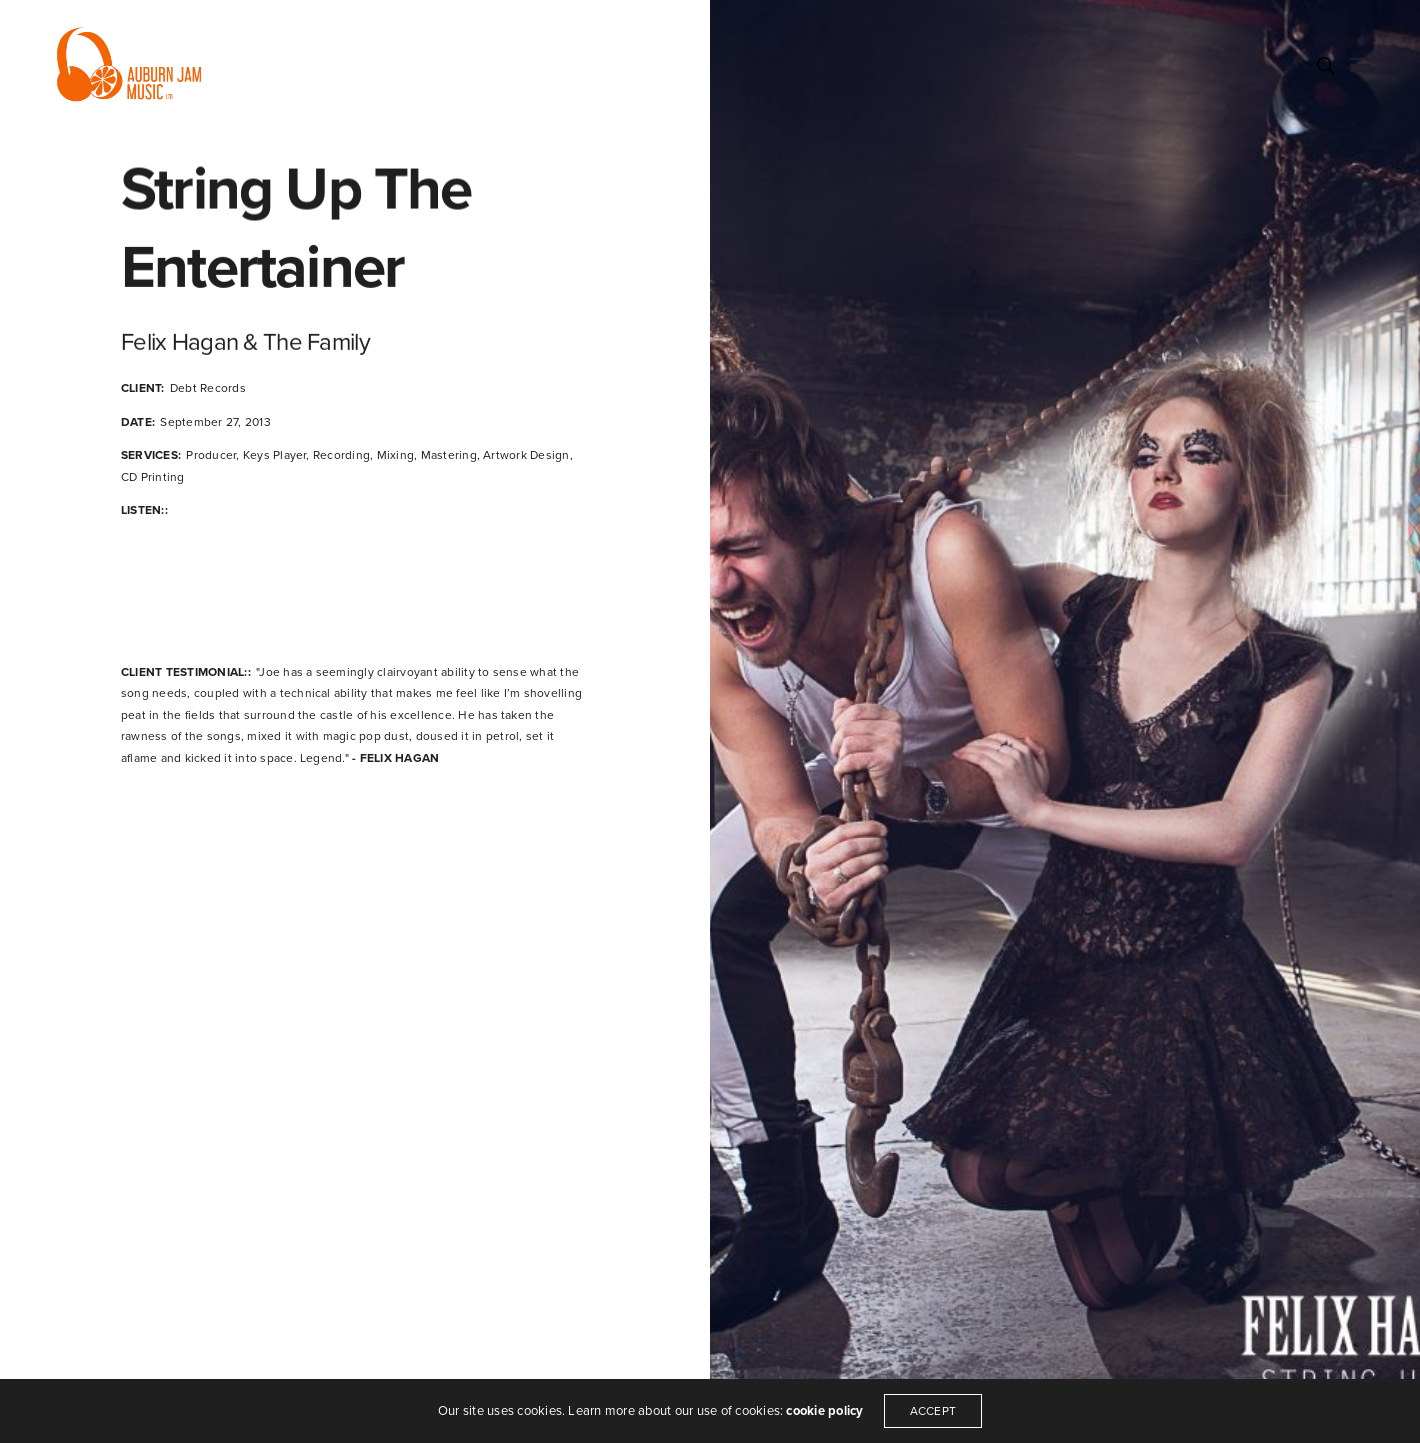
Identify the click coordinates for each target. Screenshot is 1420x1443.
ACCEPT (933, 1411)
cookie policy (824, 1411)
